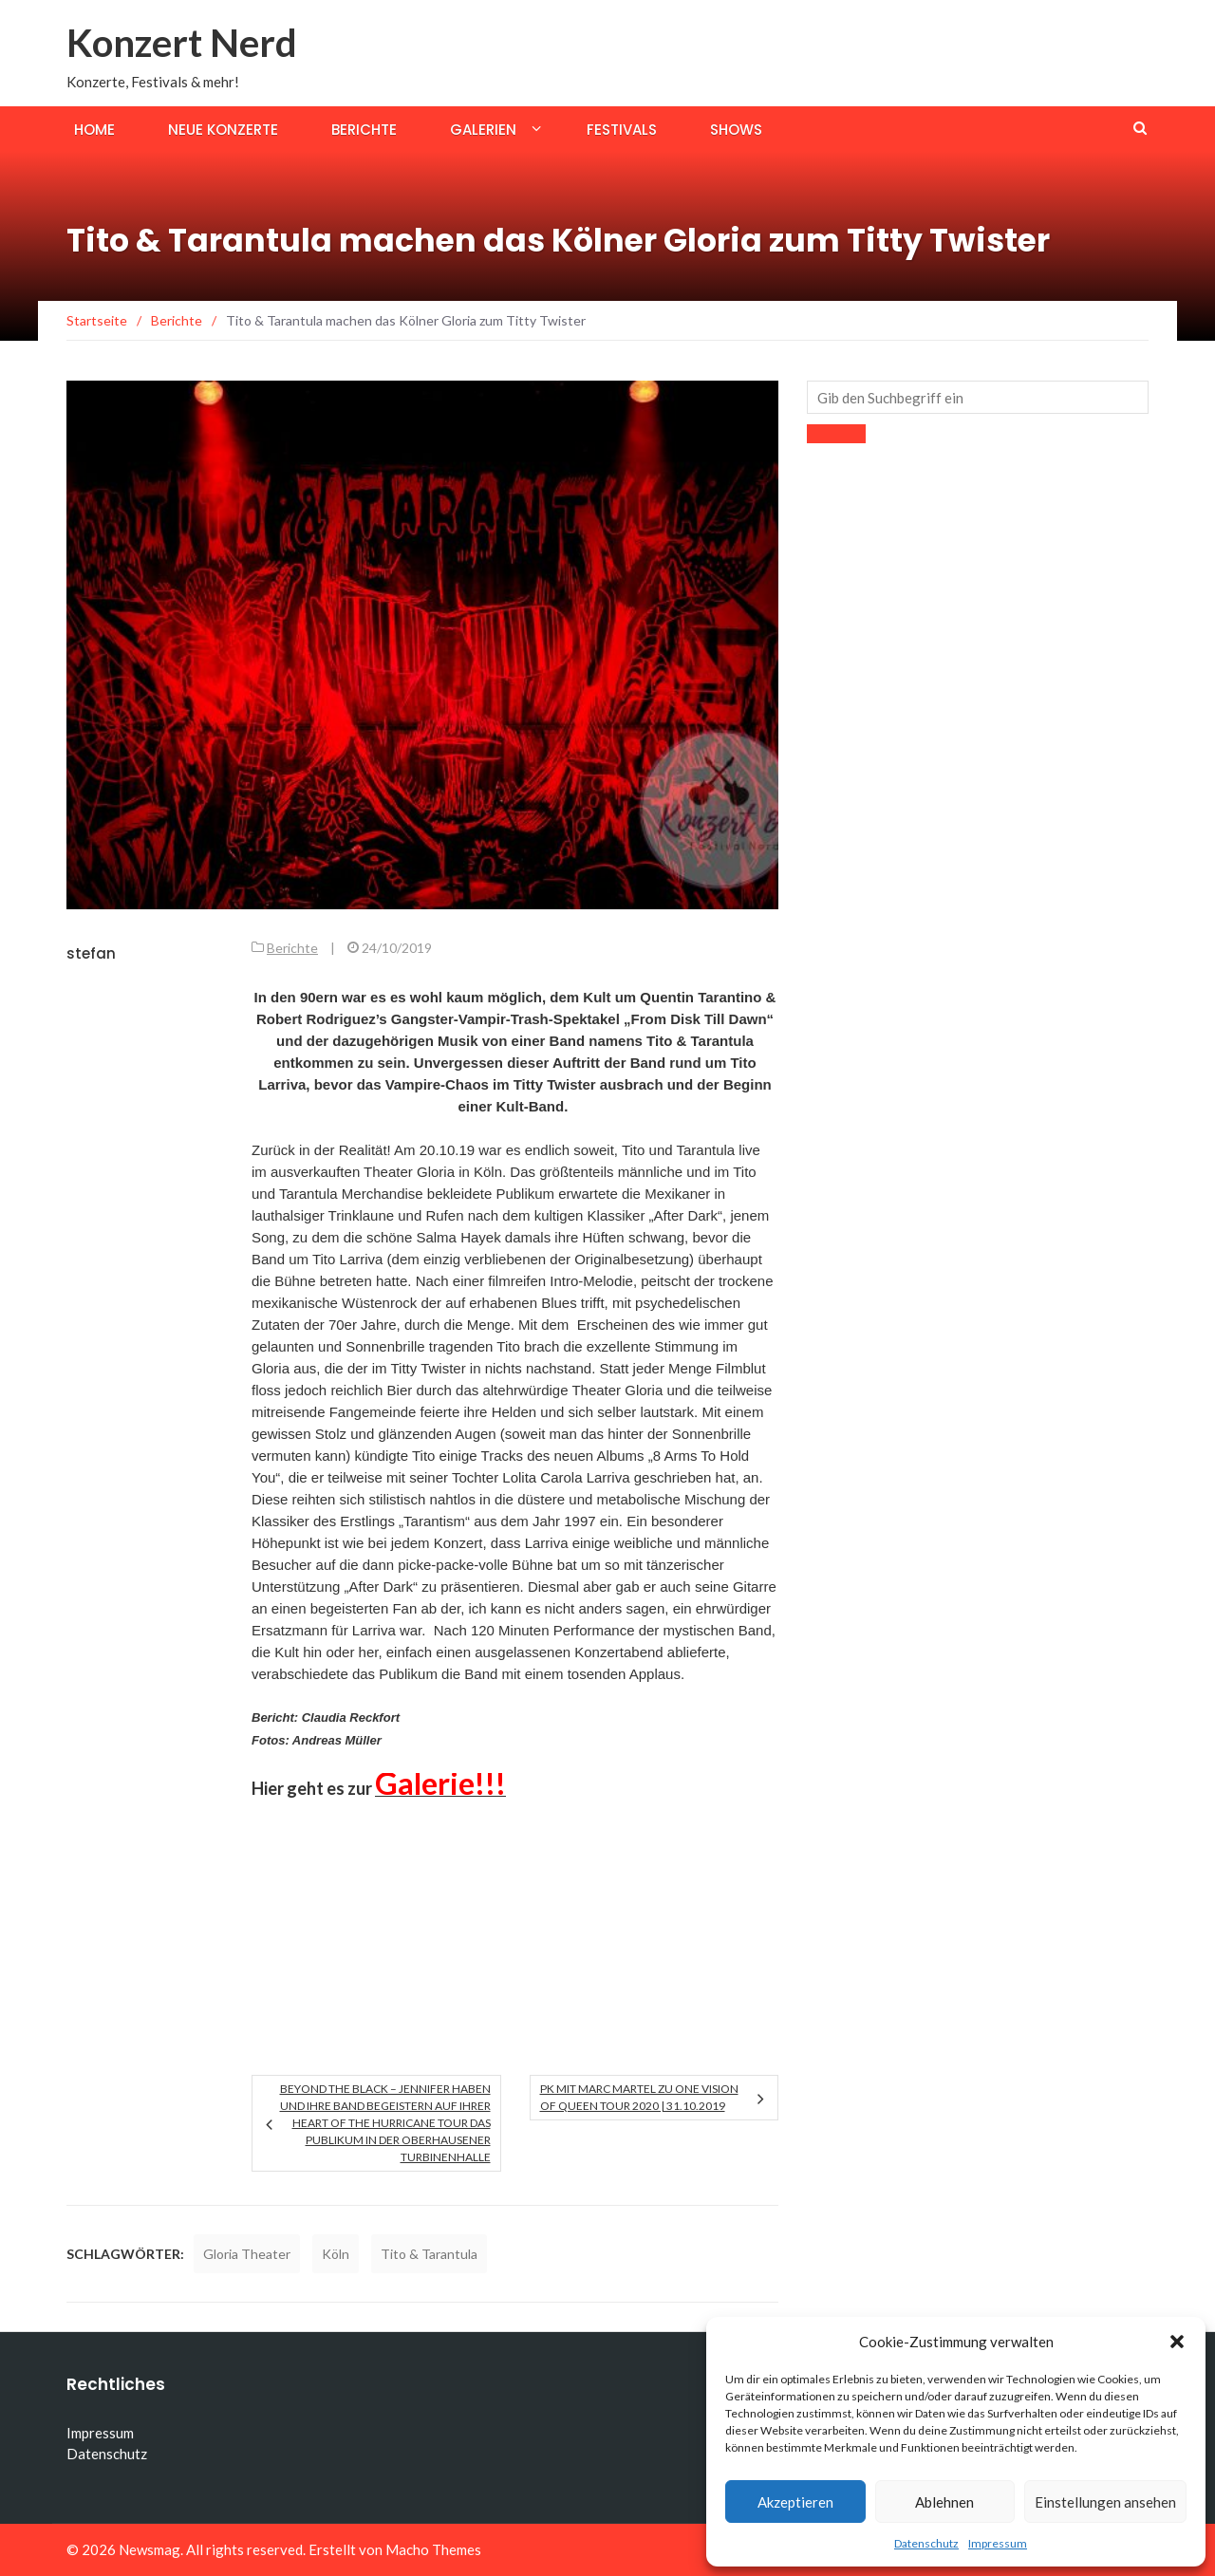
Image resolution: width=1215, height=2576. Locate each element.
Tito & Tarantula (429, 2254)
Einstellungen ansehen (1105, 2502)
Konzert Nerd (181, 42)
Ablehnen (944, 2502)
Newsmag (149, 2549)
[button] (1177, 2341)
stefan (91, 953)
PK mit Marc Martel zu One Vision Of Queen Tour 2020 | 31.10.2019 (639, 2097)
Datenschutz (926, 2543)
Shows (736, 130)
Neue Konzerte (223, 130)
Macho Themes (433, 2549)
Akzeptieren (795, 2502)
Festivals (622, 130)
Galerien (483, 130)
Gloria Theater (246, 2254)
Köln (335, 2254)
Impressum (997, 2543)
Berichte (364, 130)
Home (94, 130)
